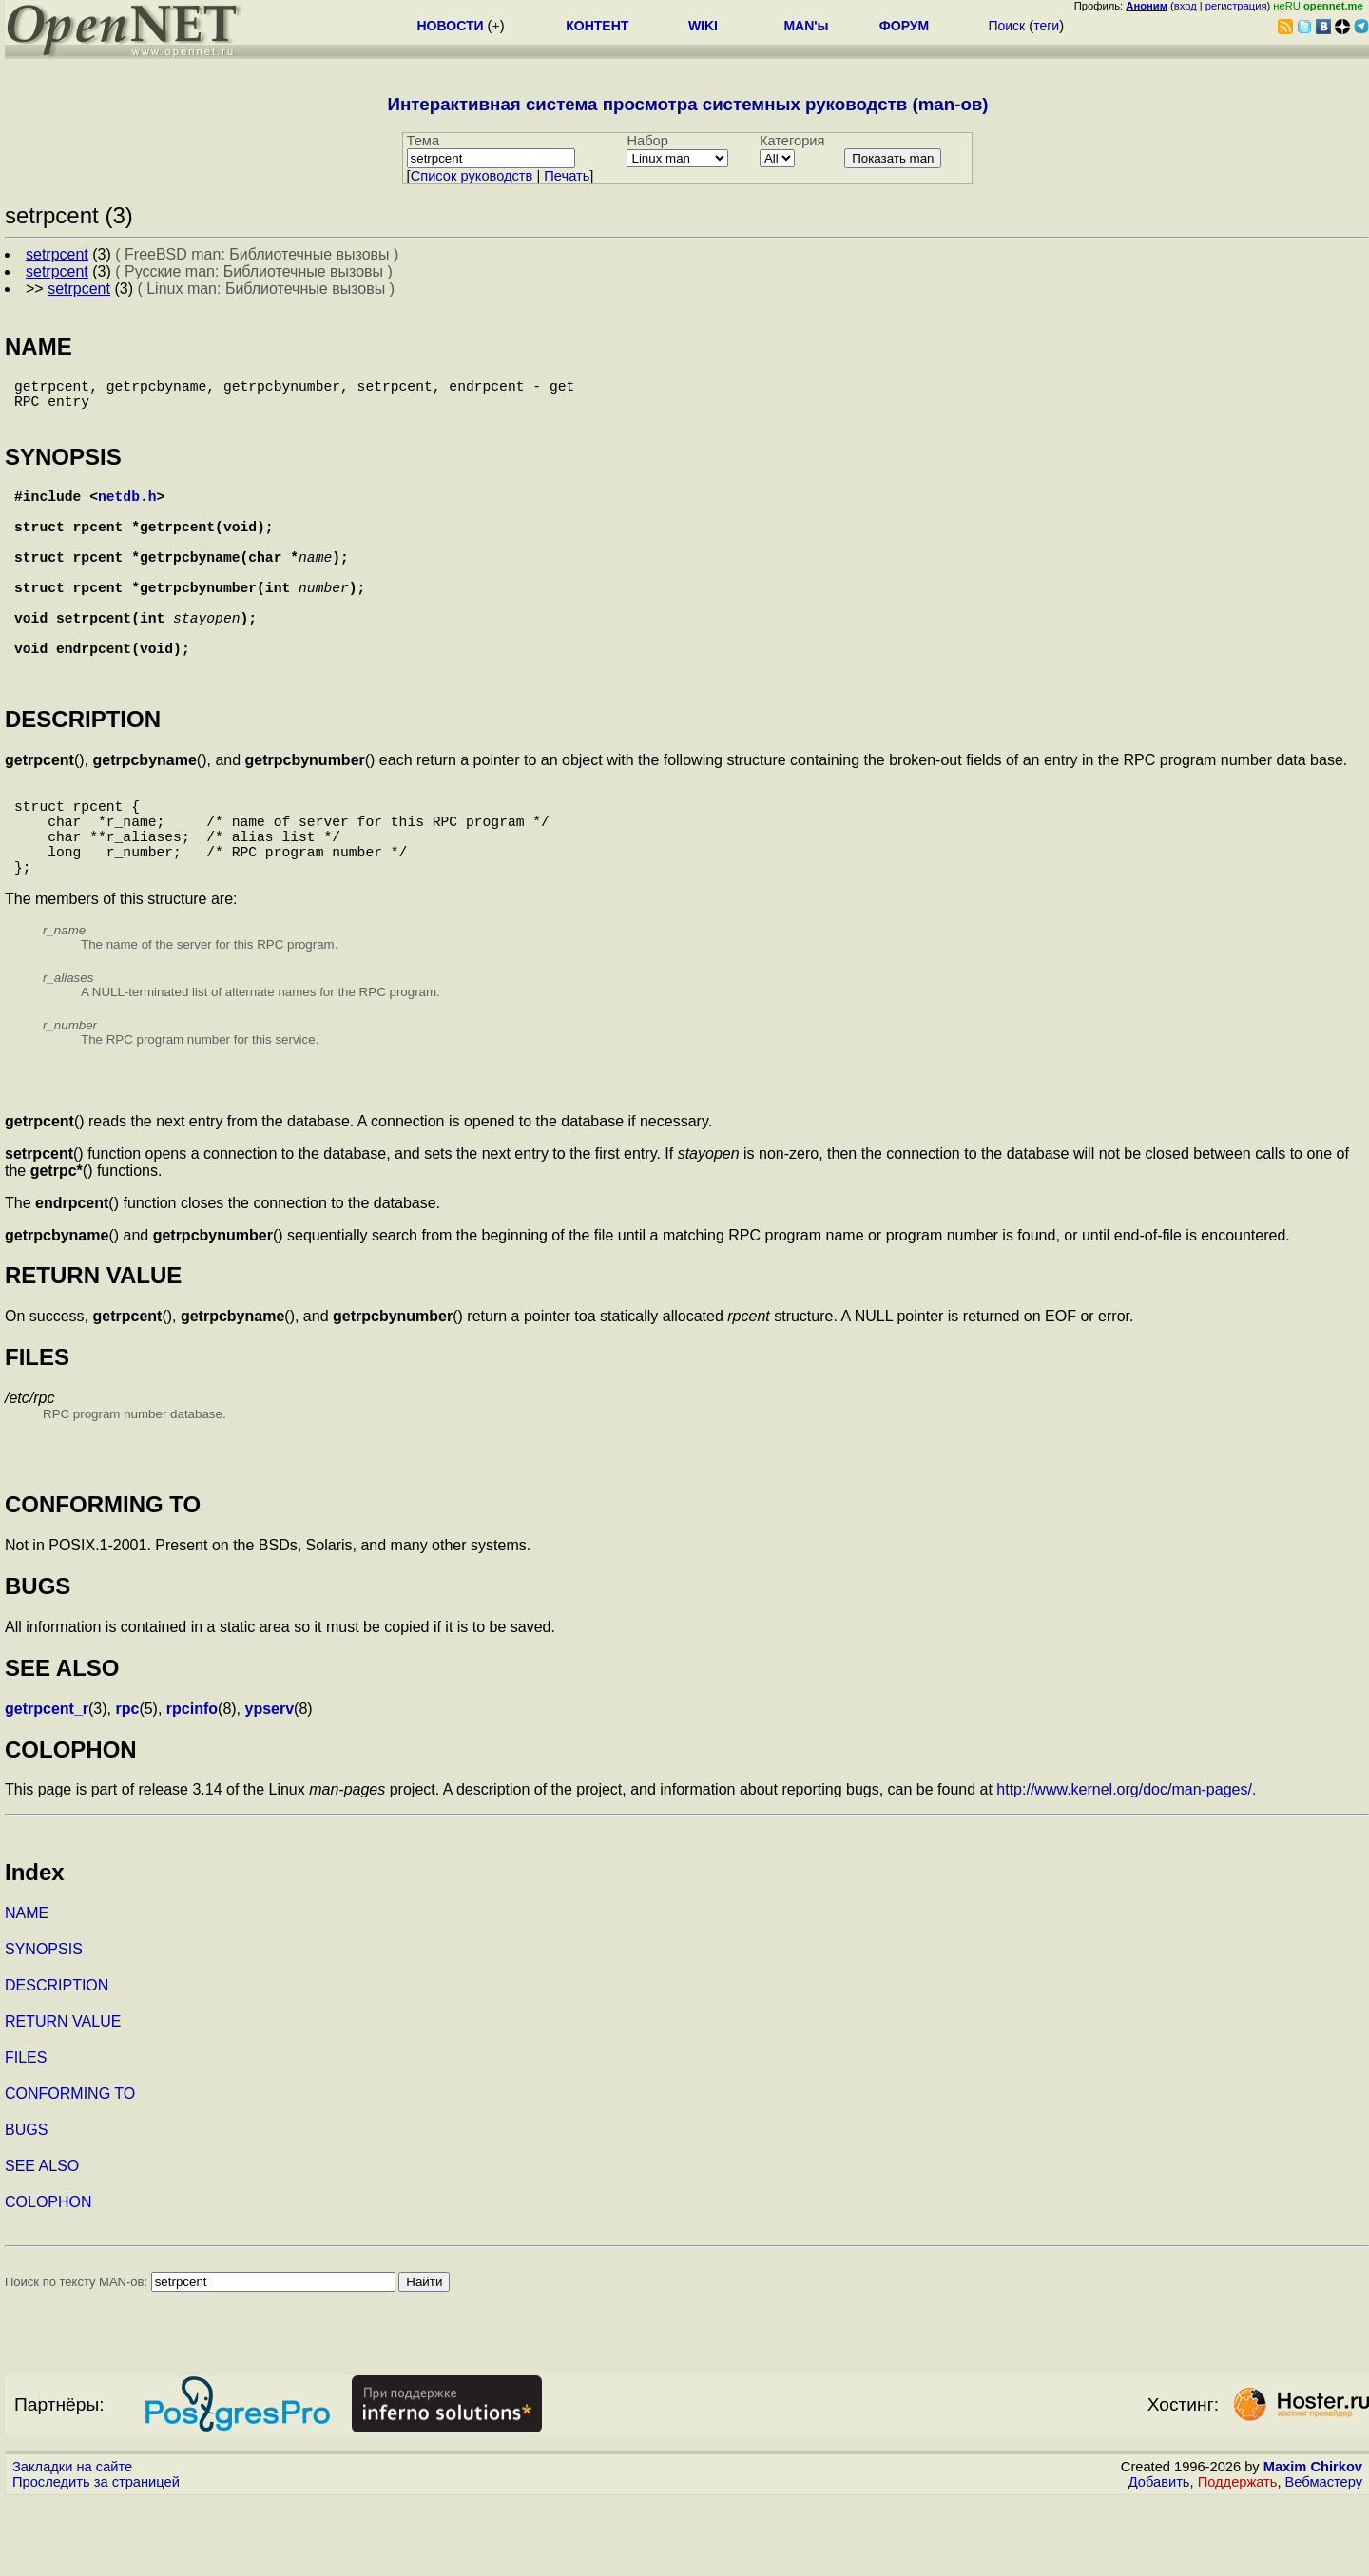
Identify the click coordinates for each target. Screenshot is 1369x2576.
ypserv (270, 1785)
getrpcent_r (46, 1785)
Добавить (1159, 2558)
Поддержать (1238, 2558)
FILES (26, 2133)
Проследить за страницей (96, 2558)
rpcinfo (192, 1785)
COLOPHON (48, 2278)
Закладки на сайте (72, 2542)
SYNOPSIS (44, 2025)
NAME (26, 1989)
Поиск (1006, 25)
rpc (127, 1785)
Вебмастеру (1323, 2558)
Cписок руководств (472, 175)
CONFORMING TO (70, 2170)
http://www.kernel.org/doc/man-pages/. (1126, 1865)
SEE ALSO (42, 2242)
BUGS (26, 2206)
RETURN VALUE (63, 2097)
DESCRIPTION (56, 2061)
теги (1046, 25)
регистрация (1236, 5)
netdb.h (127, 510)
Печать (566, 175)
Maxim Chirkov (1312, 2542)
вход (1185, 5)
